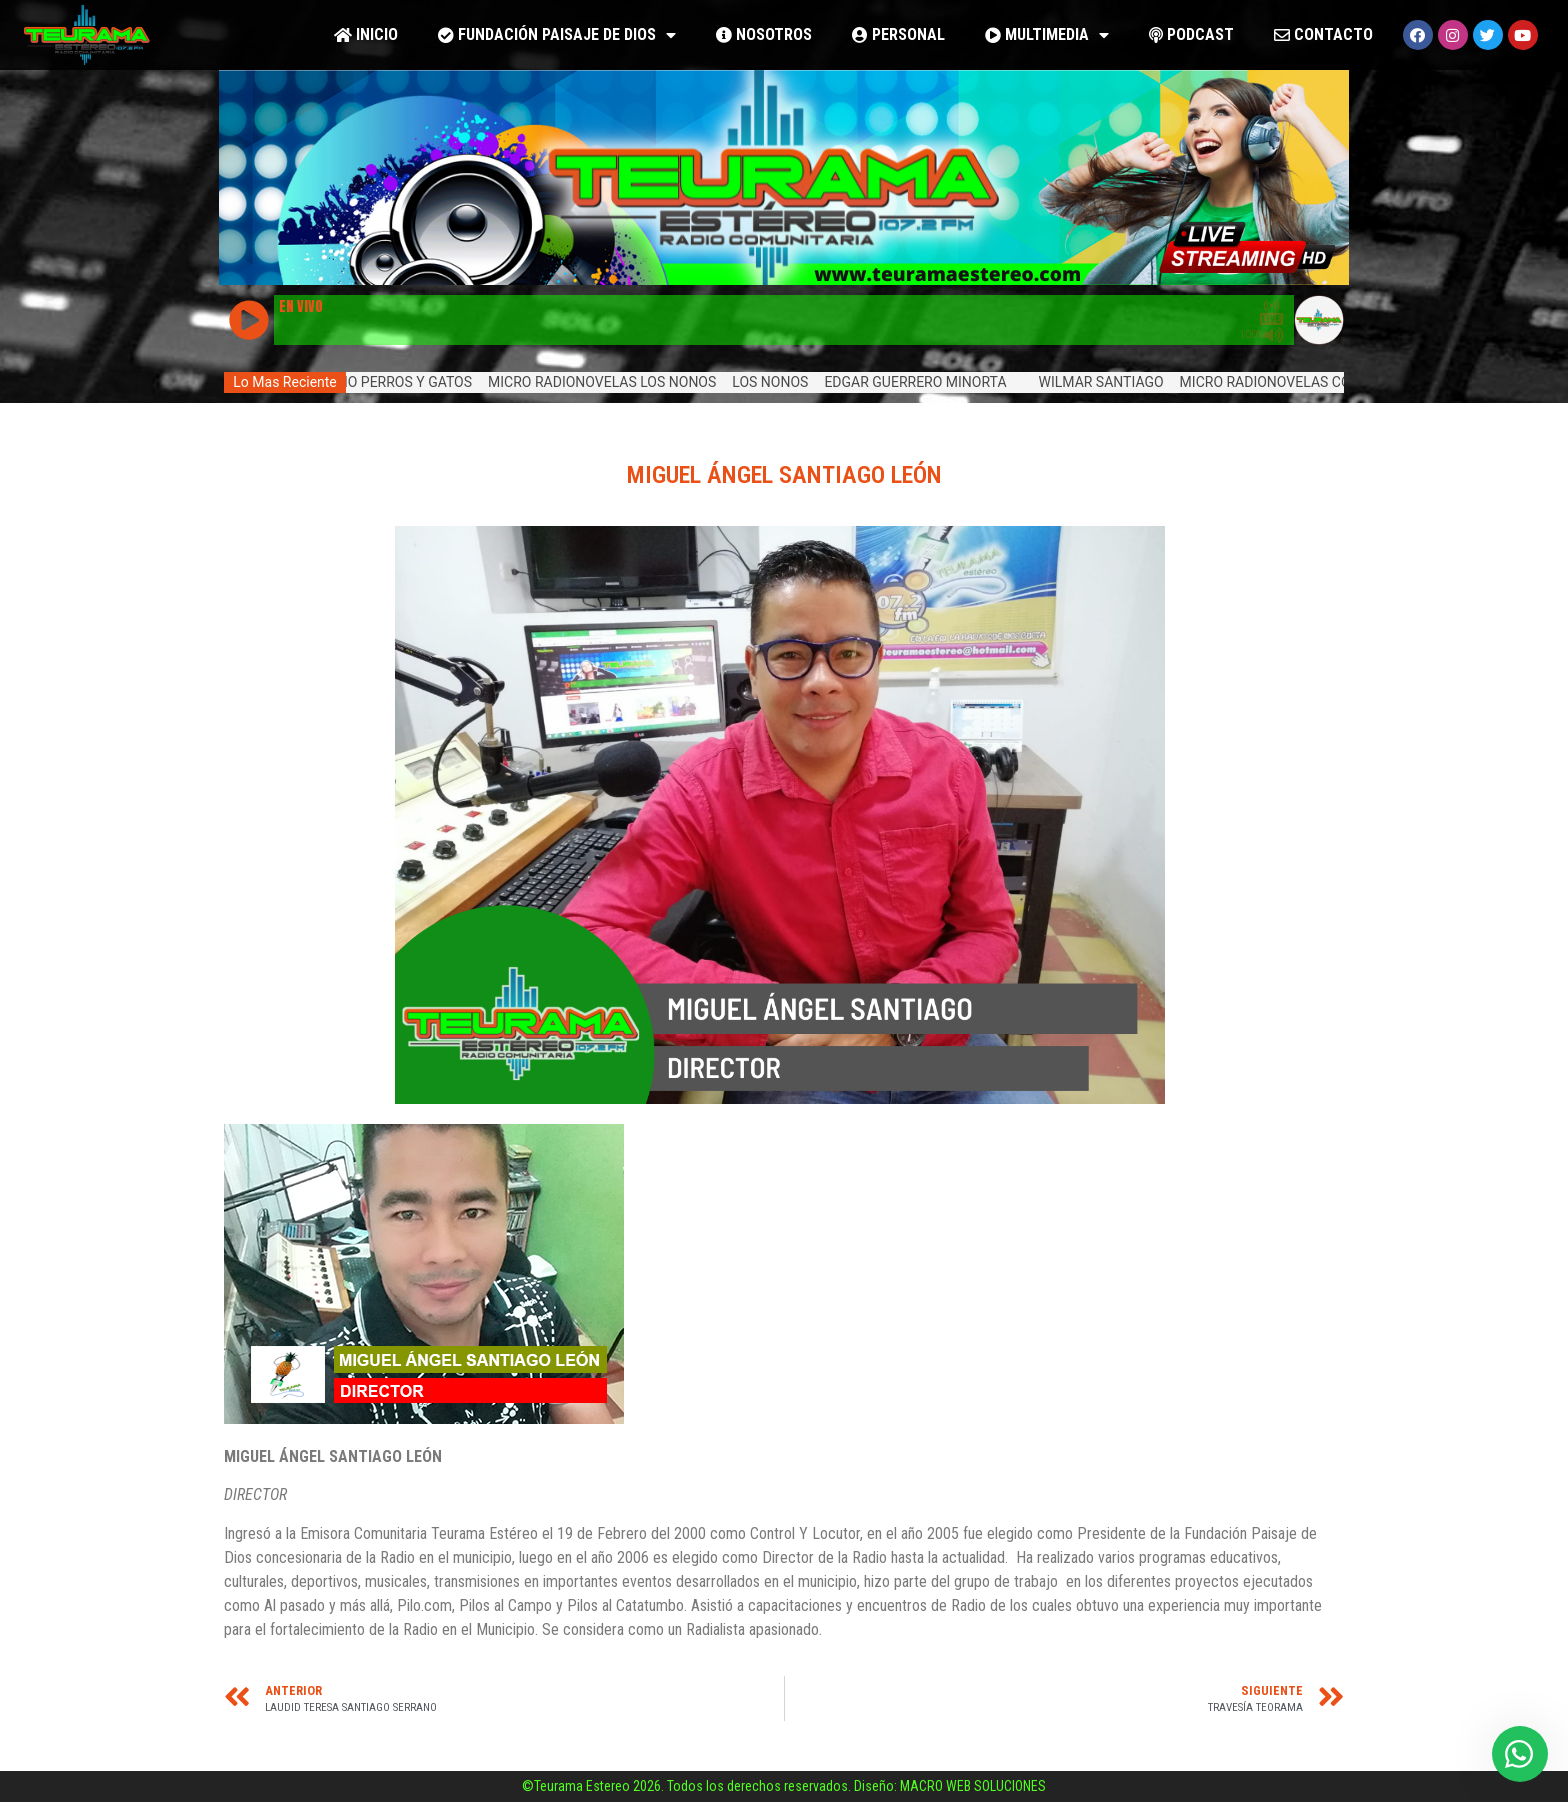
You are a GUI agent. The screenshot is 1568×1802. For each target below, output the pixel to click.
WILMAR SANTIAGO (1111, 382)
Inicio (366, 34)
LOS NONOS (781, 382)
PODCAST (1191, 34)
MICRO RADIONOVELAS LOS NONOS (613, 382)
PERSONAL (898, 34)
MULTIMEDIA (1047, 35)
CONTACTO (1323, 34)
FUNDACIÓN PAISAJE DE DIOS (557, 35)
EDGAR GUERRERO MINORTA (926, 382)
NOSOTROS (764, 34)
